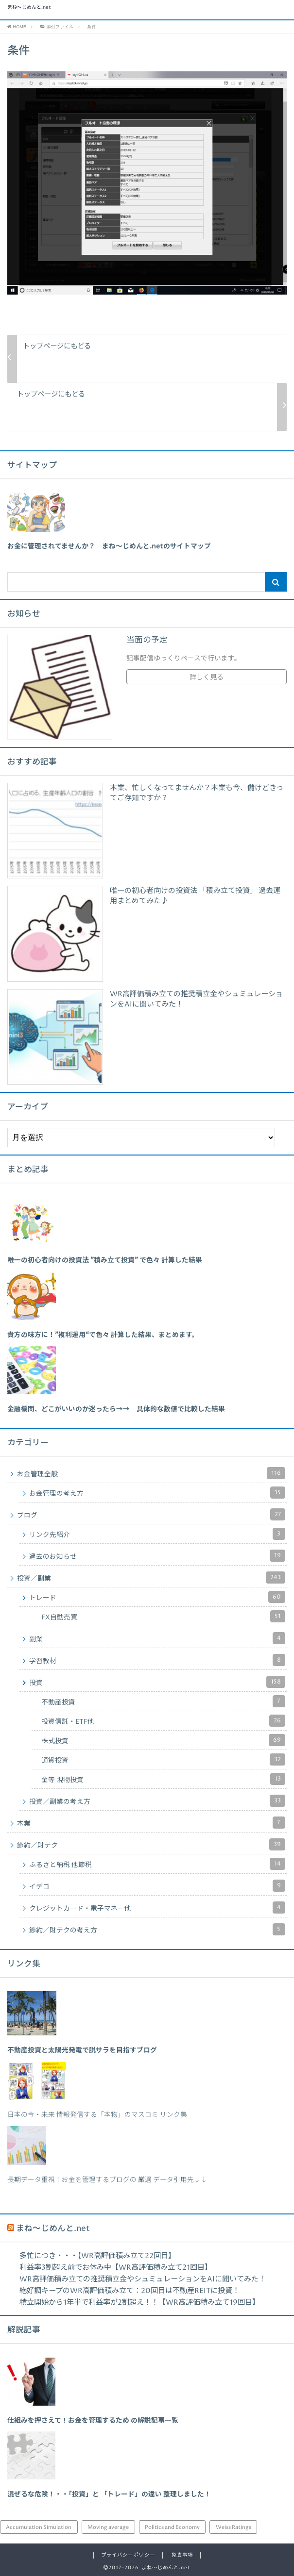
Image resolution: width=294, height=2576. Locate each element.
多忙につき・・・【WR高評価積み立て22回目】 (97, 2256)
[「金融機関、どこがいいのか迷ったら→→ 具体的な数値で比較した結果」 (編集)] (116, 1409)
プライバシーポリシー (128, 2555)
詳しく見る (207, 677)
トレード (157, 1597)
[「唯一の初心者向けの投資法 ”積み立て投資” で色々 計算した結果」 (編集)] (104, 1260)
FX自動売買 (163, 1616)
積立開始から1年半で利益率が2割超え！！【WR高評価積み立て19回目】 (139, 2302)
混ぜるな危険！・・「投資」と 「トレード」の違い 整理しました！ (109, 2494)
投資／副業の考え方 (157, 1801)
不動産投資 (163, 1701)
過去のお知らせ (157, 1556)
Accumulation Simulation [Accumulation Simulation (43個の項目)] (38, 2527)
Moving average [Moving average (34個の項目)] (108, 2527)
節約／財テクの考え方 (157, 1929)
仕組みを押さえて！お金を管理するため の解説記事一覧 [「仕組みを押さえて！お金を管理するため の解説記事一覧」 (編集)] (92, 2420)
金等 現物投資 (163, 1779)
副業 (157, 1638)
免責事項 (182, 2555)
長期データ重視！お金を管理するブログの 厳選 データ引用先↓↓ (107, 2180)
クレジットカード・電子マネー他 (157, 1907)
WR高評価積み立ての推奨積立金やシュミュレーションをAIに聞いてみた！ (142, 2279)
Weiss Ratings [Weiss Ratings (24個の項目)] (233, 2527)
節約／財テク (151, 1844)
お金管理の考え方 (157, 1492)
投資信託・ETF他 (163, 1721)
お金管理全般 (151, 1473)
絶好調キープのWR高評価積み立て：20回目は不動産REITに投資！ (129, 2291)
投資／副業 (151, 1577)
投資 (157, 1682)
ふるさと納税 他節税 (157, 1864)
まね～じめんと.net (29, 8)
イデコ (157, 1886)
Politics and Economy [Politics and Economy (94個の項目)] (172, 2527)
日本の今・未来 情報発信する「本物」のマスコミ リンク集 (97, 2115)
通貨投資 (163, 1759)
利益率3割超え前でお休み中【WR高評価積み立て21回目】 (115, 2267)
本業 (151, 1822)
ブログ (151, 1514)
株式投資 (163, 1740)
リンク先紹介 (157, 1534)
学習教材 (157, 1660)
